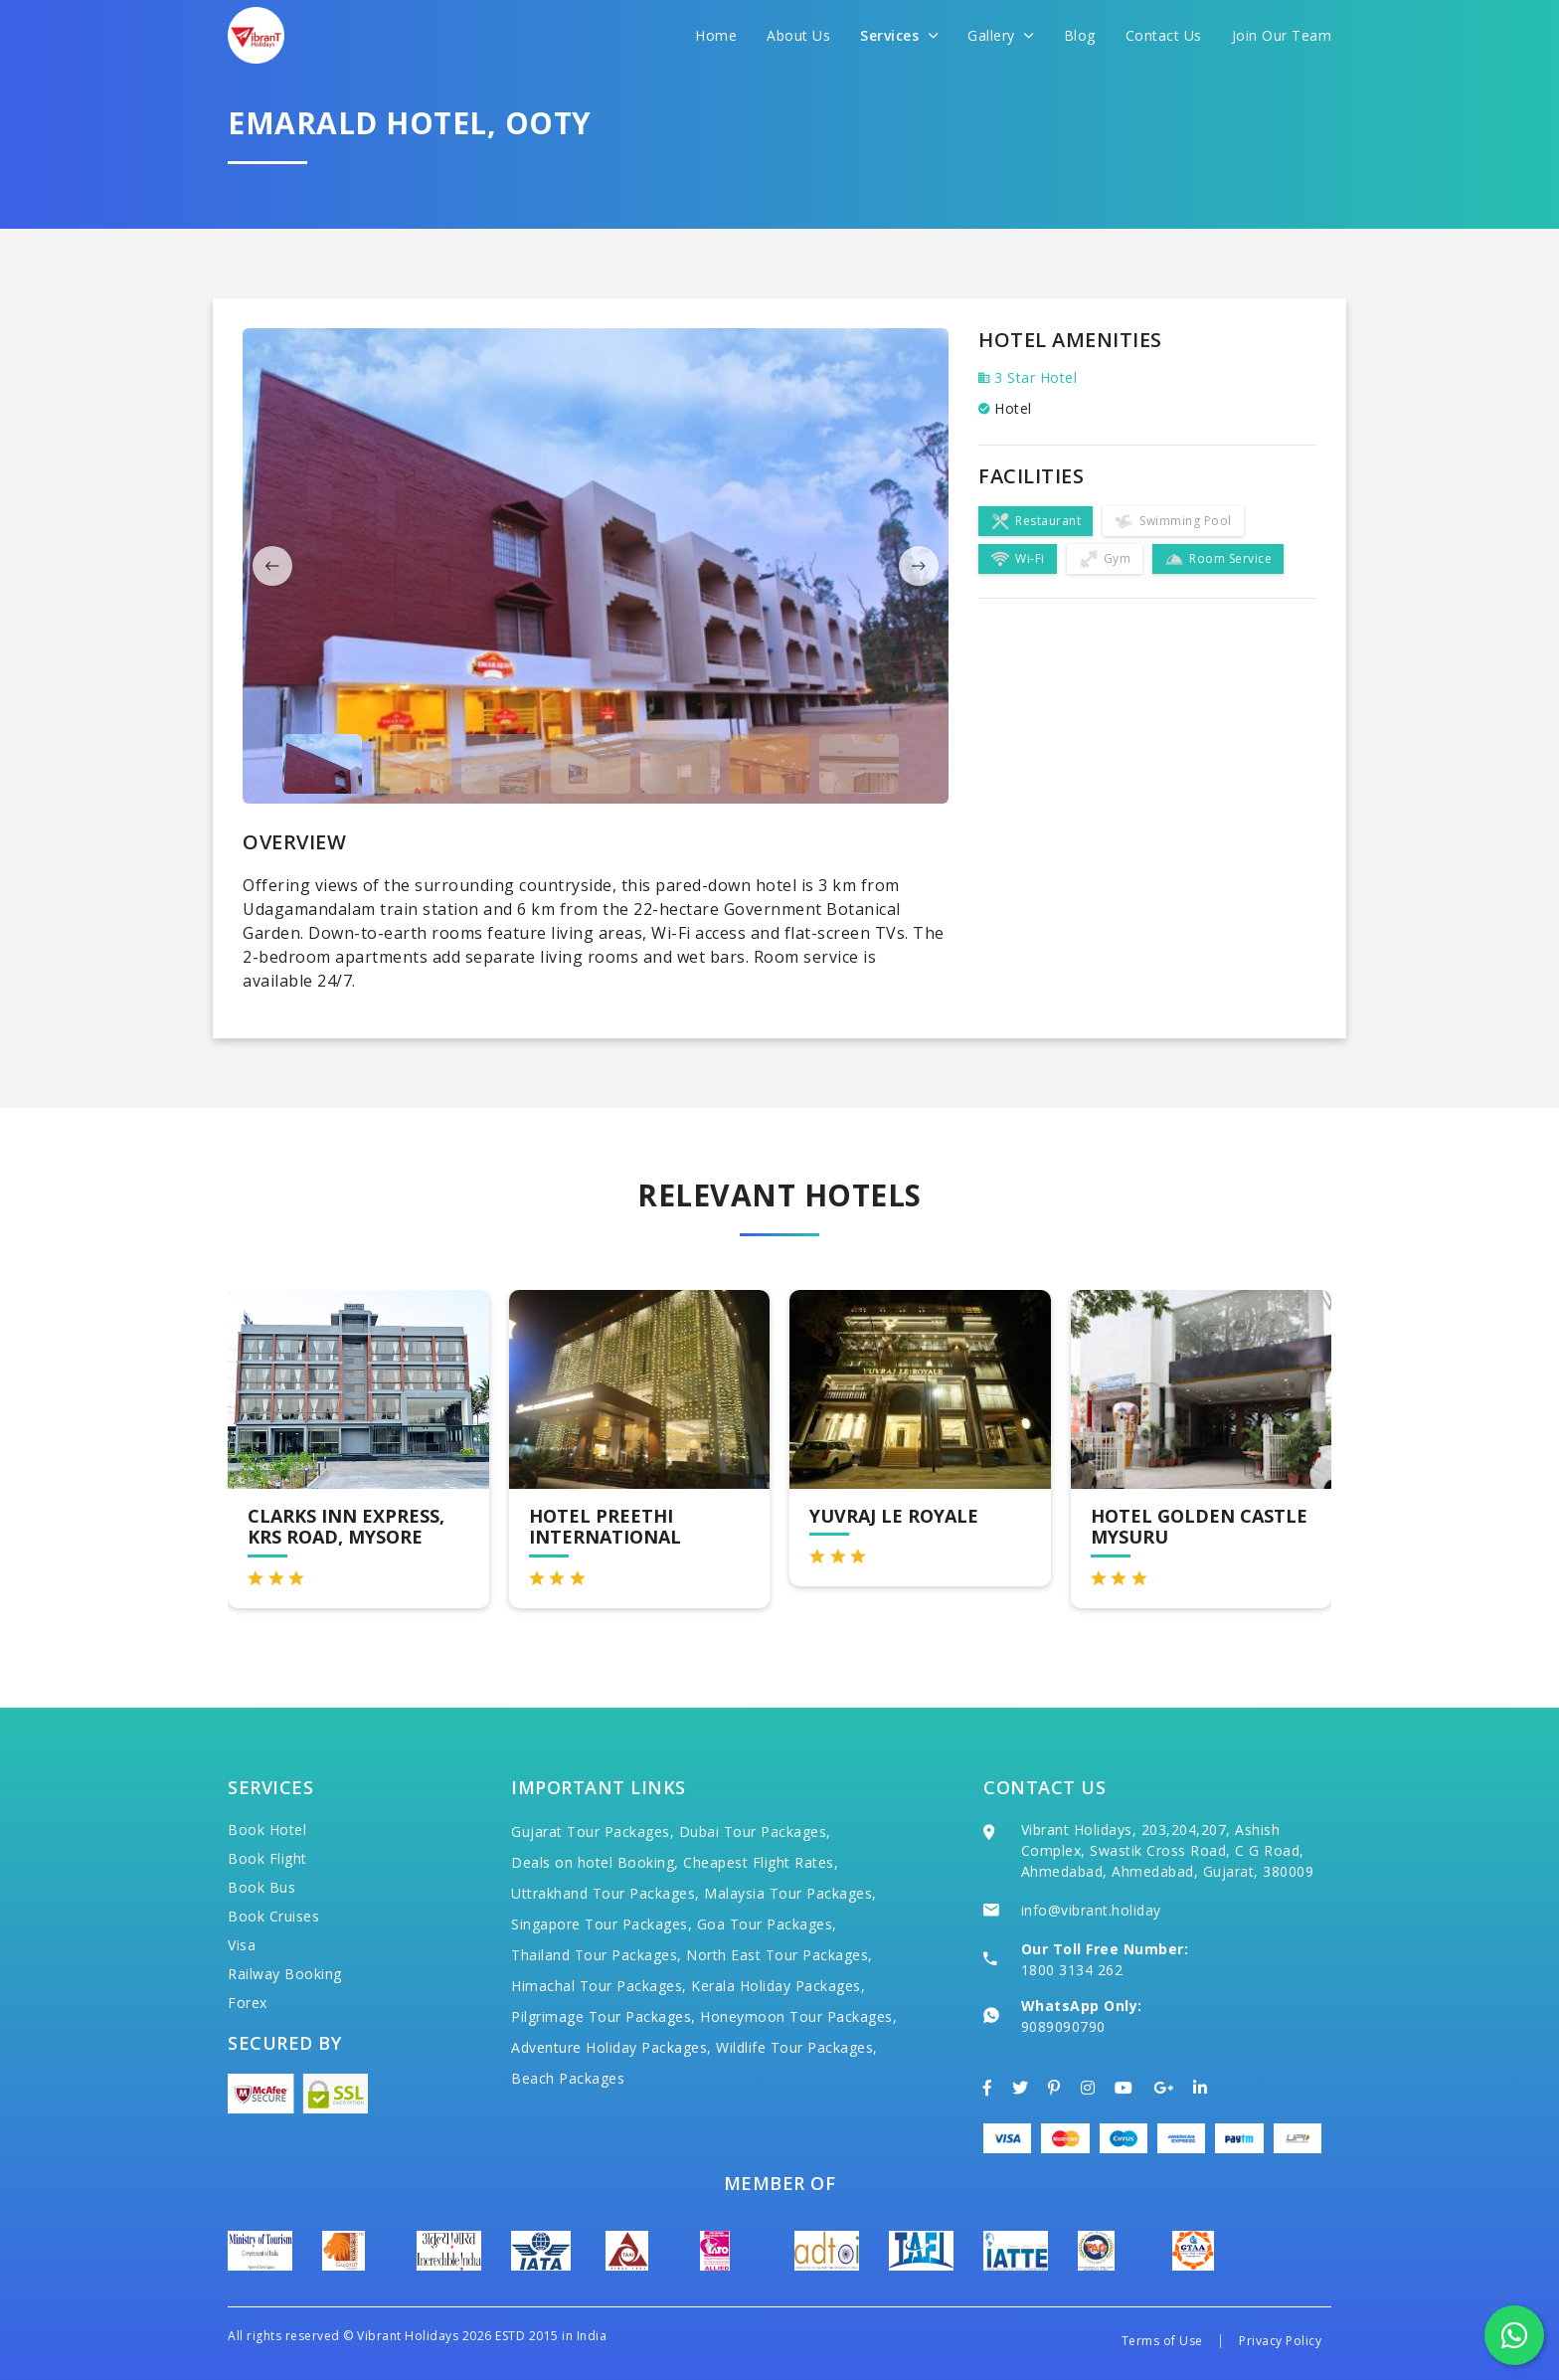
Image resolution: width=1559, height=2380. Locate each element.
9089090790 (1063, 2026)
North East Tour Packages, (779, 1954)
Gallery (1000, 35)
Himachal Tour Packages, (599, 1985)
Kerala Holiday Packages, (778, 1985)
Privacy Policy (1280, 2340)
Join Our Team (1282, 35)
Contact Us (1164, 35)
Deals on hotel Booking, (595, 1862)
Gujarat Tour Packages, (592, 1831)
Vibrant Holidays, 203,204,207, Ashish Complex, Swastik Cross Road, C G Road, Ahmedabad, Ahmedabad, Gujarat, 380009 (1167, 1850)
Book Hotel (267, 1829)
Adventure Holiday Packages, (611, 2047)
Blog (1080, 35)
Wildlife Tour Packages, (797, 2047)
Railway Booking (285, 1973)
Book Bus (261, 1887)
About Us (798, 35)
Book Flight (267, 1858)
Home (716, 35)
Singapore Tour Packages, (601, 1924)
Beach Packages (567, 2078)
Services (899, 35)
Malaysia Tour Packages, (790, 1893)
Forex (247, 2002)
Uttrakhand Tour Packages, (605, 1893)
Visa (242, 1944)
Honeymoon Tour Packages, (798, 2016)
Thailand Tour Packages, (596, 1954)
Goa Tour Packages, (767, 1924)
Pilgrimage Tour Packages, (603, 2016)
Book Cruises (273, 1916)
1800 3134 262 (1072, 1969)
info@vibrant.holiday (1091, 1910)
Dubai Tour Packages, (755, 1831)
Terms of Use (1162, 2340)
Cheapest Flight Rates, (760, 1862)
